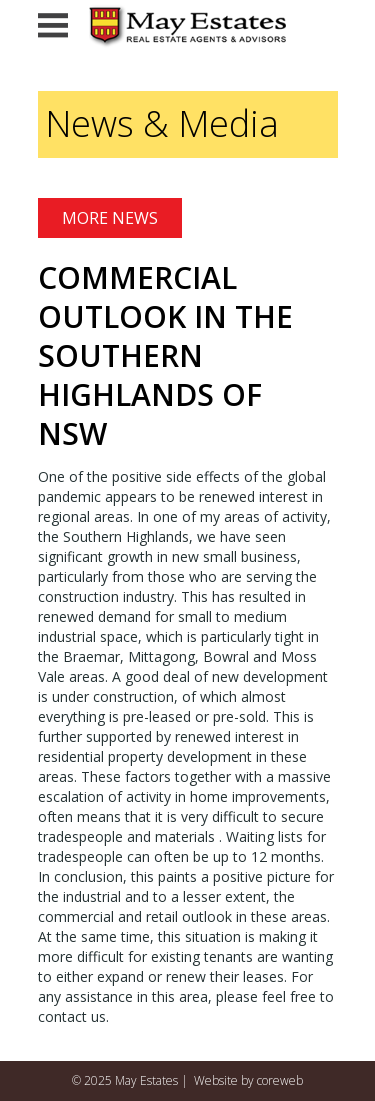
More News (110, 218)
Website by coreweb (248, 1080)
